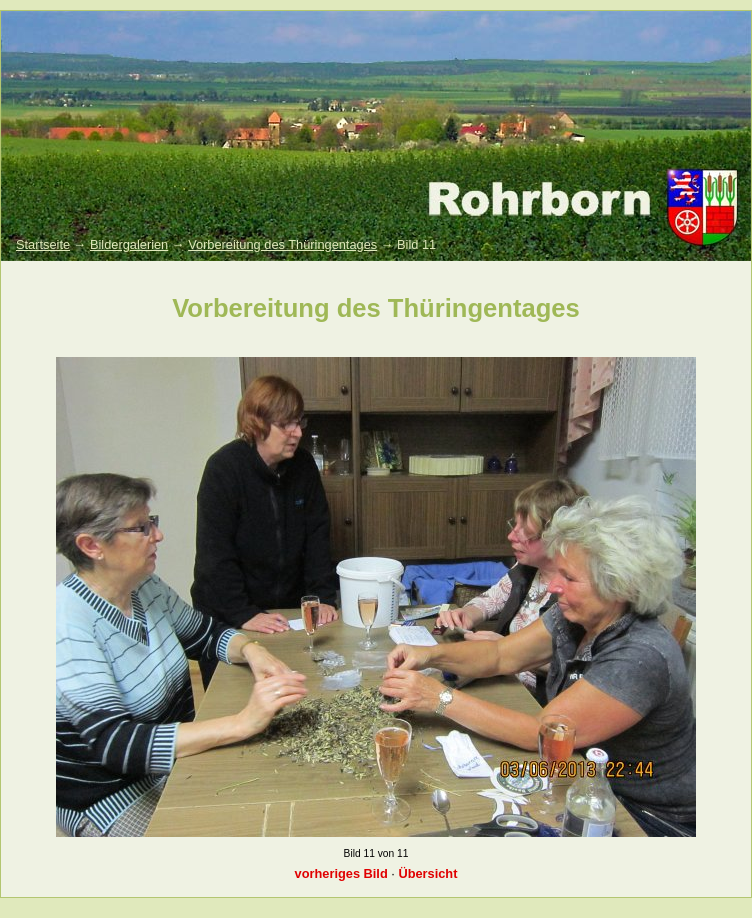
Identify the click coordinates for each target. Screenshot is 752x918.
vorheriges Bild (341, 873)
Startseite (43, 244)
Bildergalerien (129, 244)
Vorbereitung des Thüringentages (282, 244)
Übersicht (427, 873)
